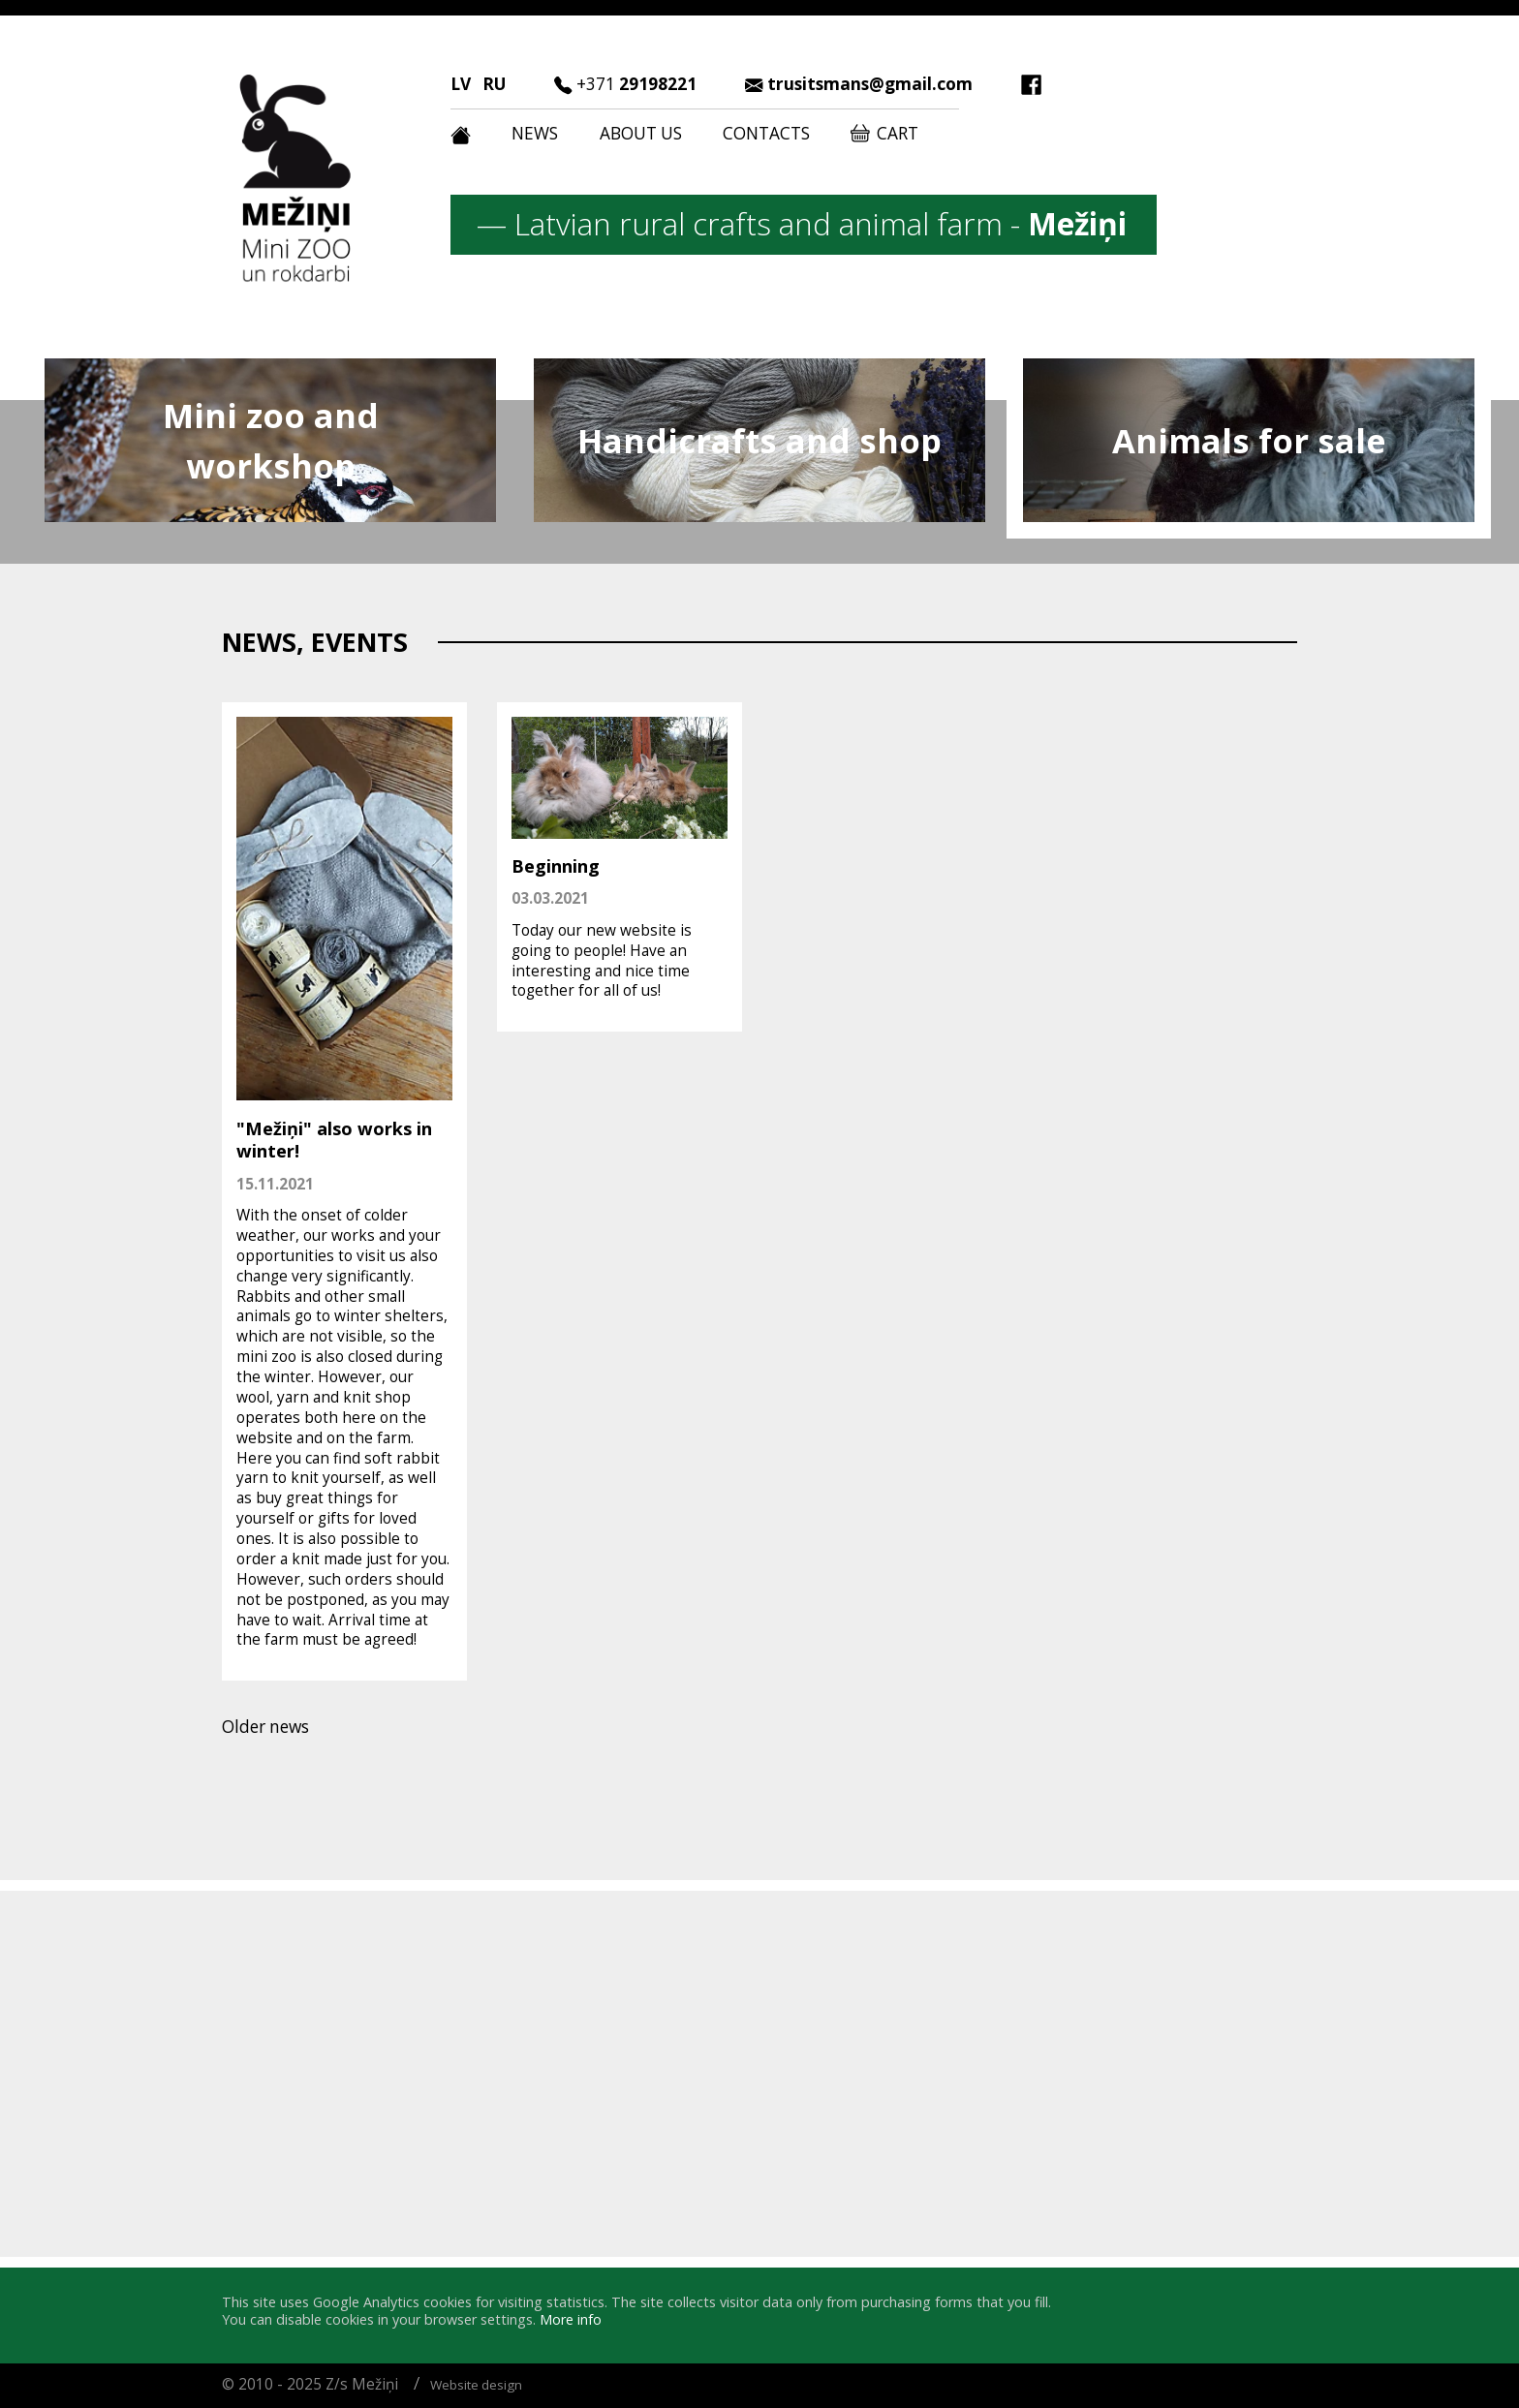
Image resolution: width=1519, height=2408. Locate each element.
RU (494, 84)
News (535, 133)
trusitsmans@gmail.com (870, 84)
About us (641, 133)
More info (571, 2319)
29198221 (636, 84)
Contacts (766, 133)
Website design (476, 2384)
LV (460, 84)
